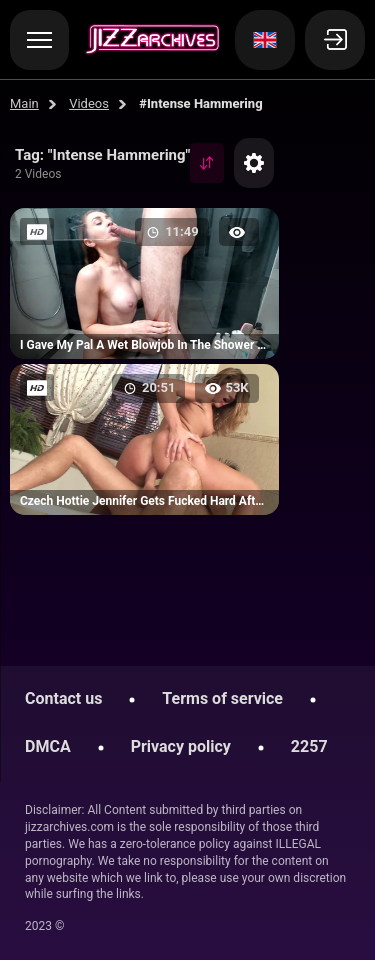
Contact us (63, 698)
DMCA (48, 746)
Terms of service (222, 698)
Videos (89, 103)
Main (24, 103)
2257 (309, 746)
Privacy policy (181, 746)
